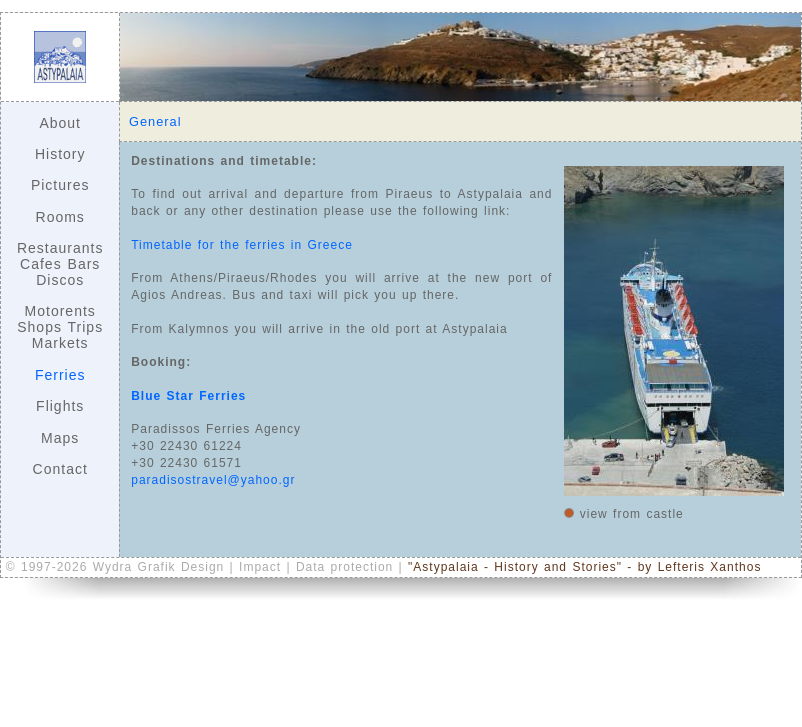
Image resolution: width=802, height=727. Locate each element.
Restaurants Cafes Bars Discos (60, 264)
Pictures (60, 185)
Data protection (347, 567)
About (60, 123)
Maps (60, 438)
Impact (262, 567)
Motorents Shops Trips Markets (60, 327)
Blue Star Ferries (188, 396)
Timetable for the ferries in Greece (242, 245)
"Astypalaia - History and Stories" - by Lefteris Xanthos (584, 567)
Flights (60, 406)
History (60, 154)
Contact (60, 469)
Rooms (60, 217)
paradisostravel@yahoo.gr (213, 480)
